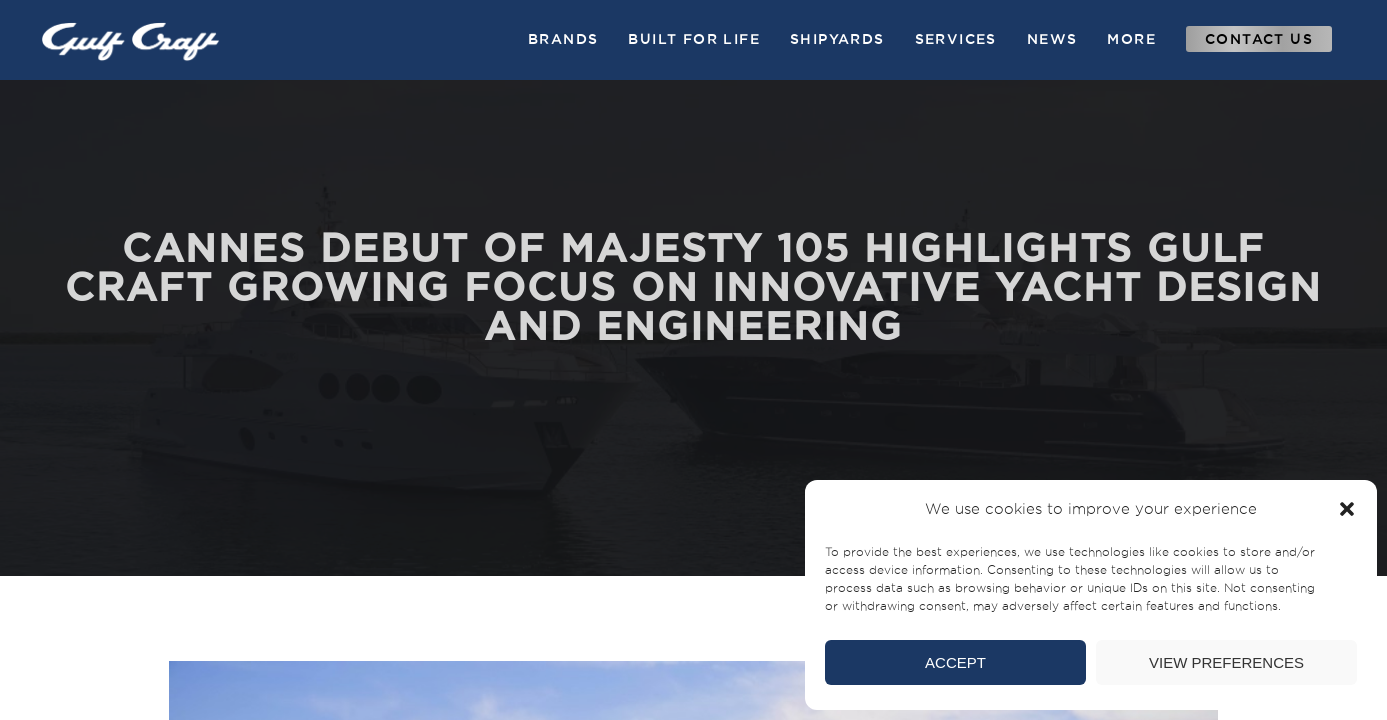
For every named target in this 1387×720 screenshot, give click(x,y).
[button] (1347, 509)
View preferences (1226, 662)
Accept (955, 662)
